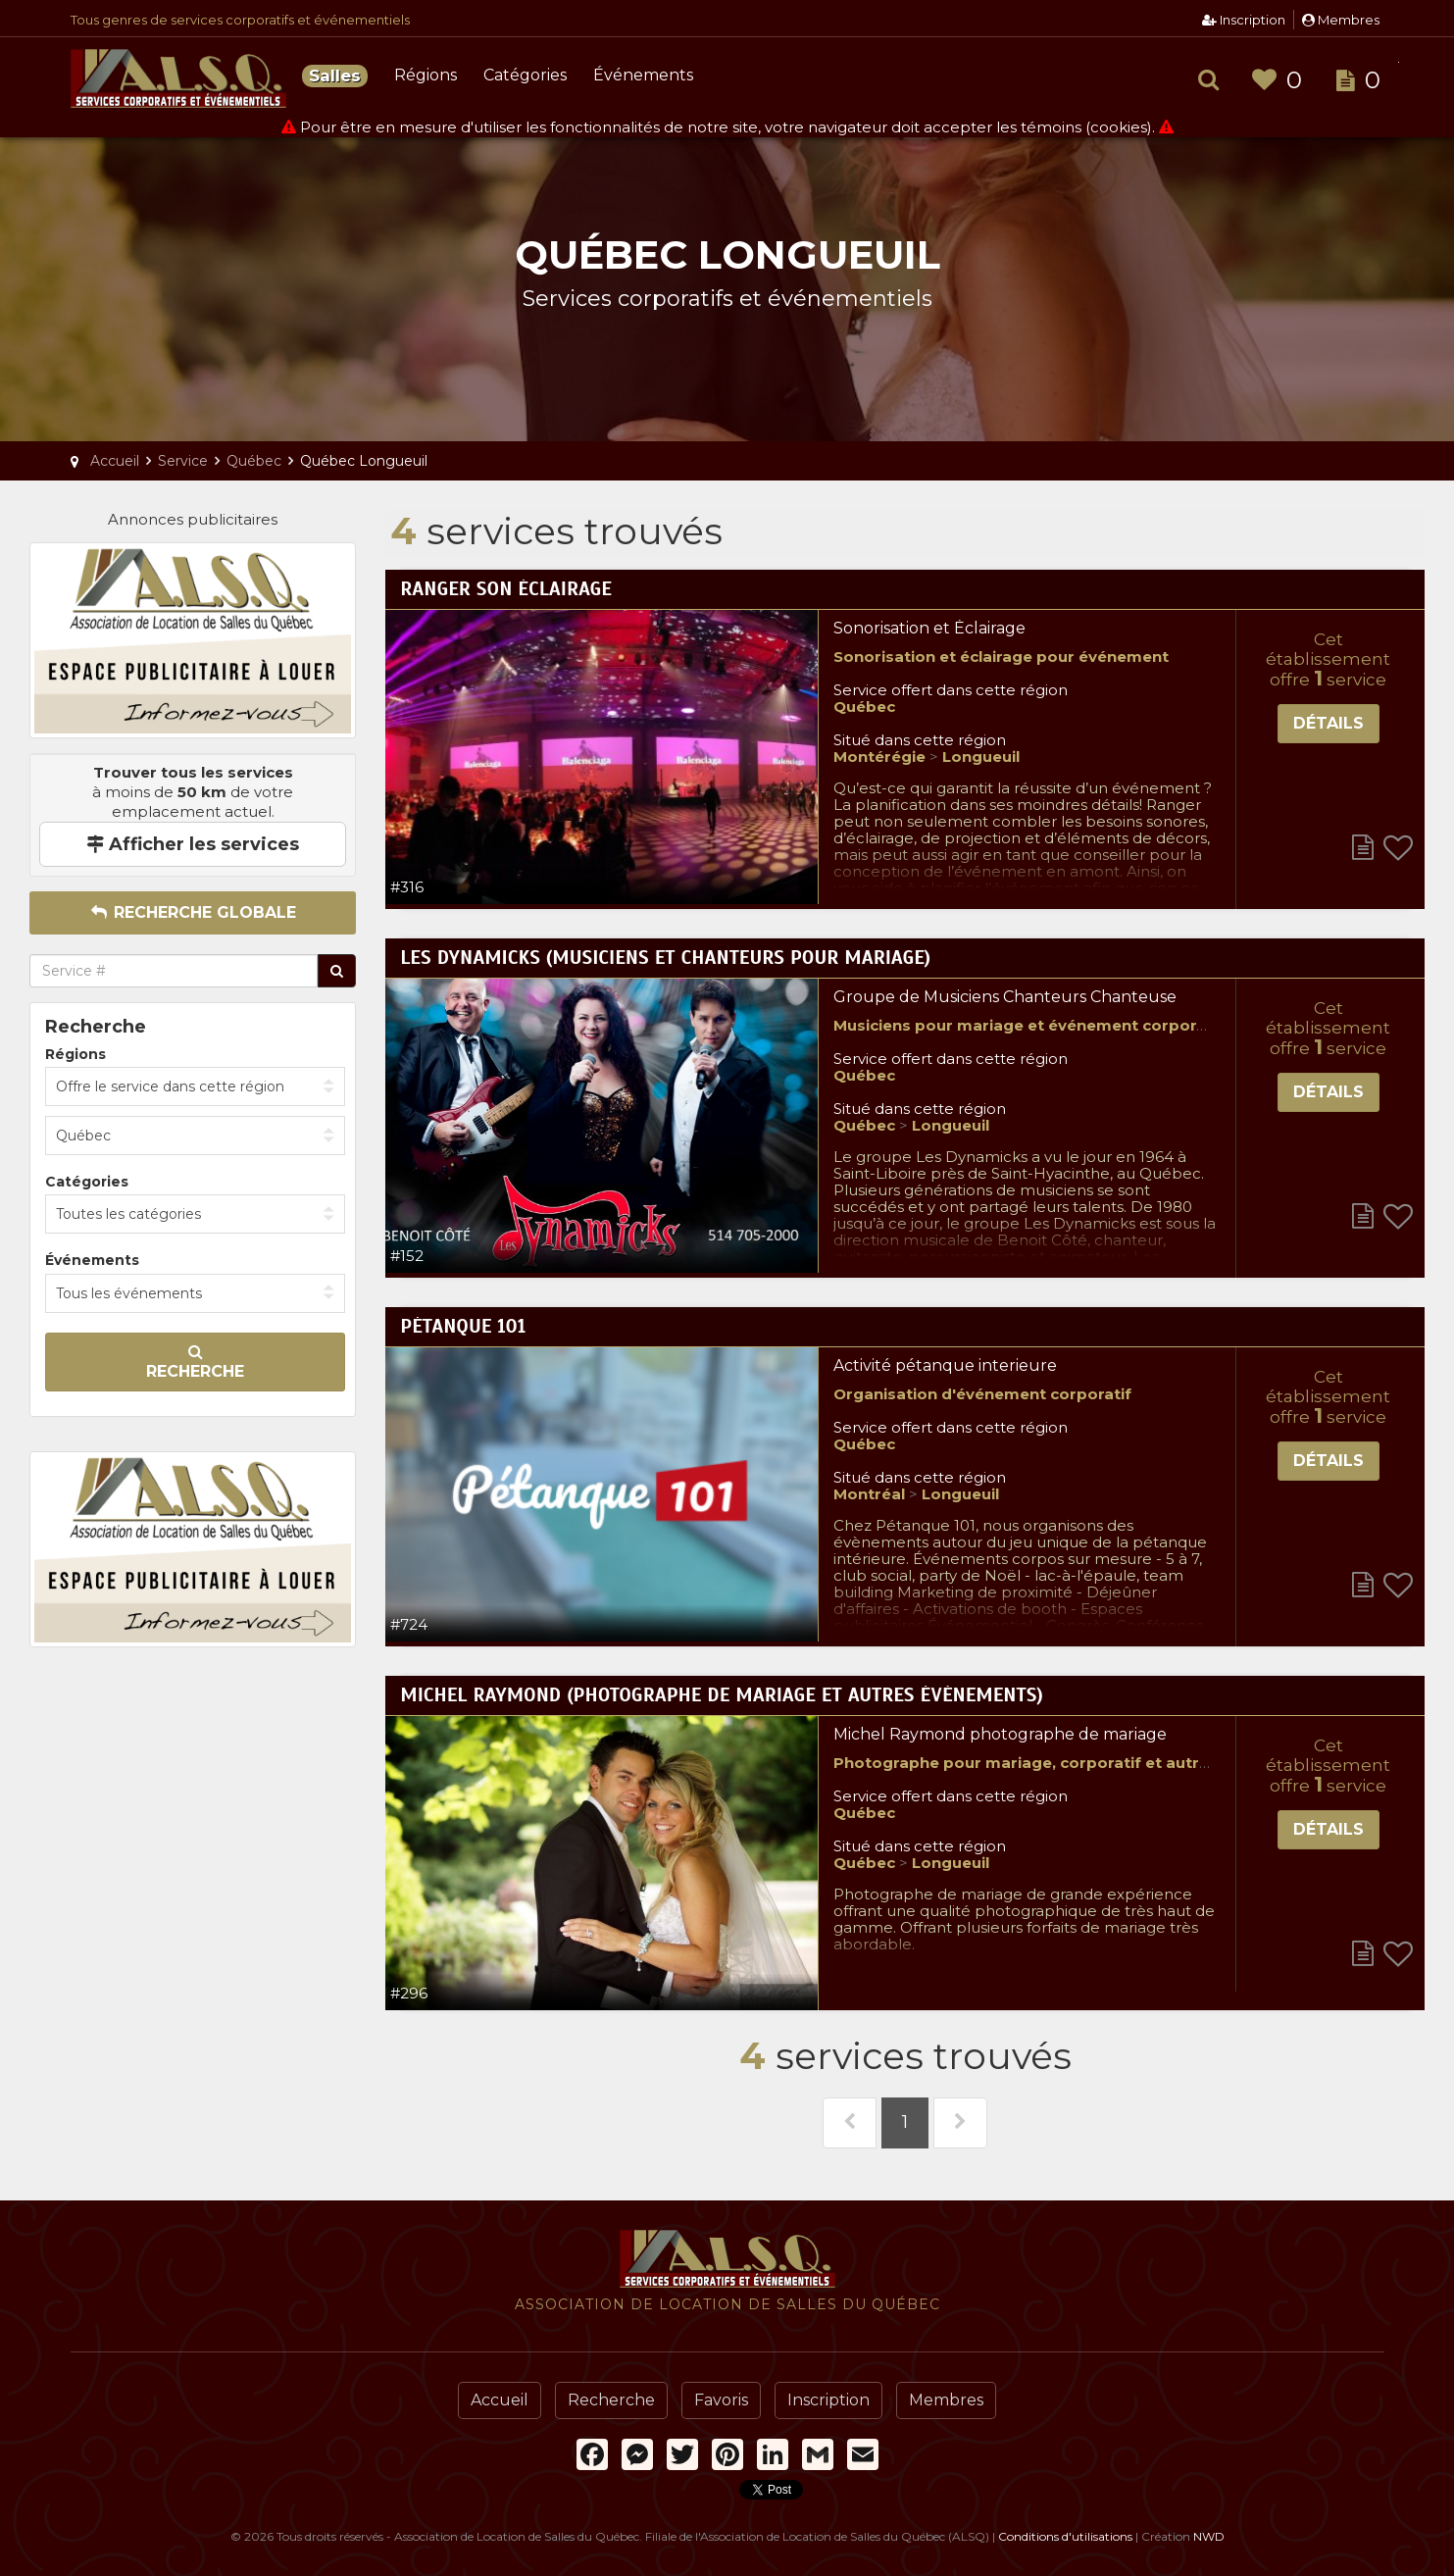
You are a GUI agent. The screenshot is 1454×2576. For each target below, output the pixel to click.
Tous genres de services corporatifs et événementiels (240, 19)
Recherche (195, 1362)
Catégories (525, 75)
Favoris (721, 2400)
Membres (1340, 19)
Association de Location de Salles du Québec (178, 78)
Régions (425, 75)
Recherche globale (193, 912)
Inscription (1243, 19)
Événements (643, 75)
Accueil (499, 2400)
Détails (1328, 723)
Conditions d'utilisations (1065, 2536)
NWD (1209, 2536)
